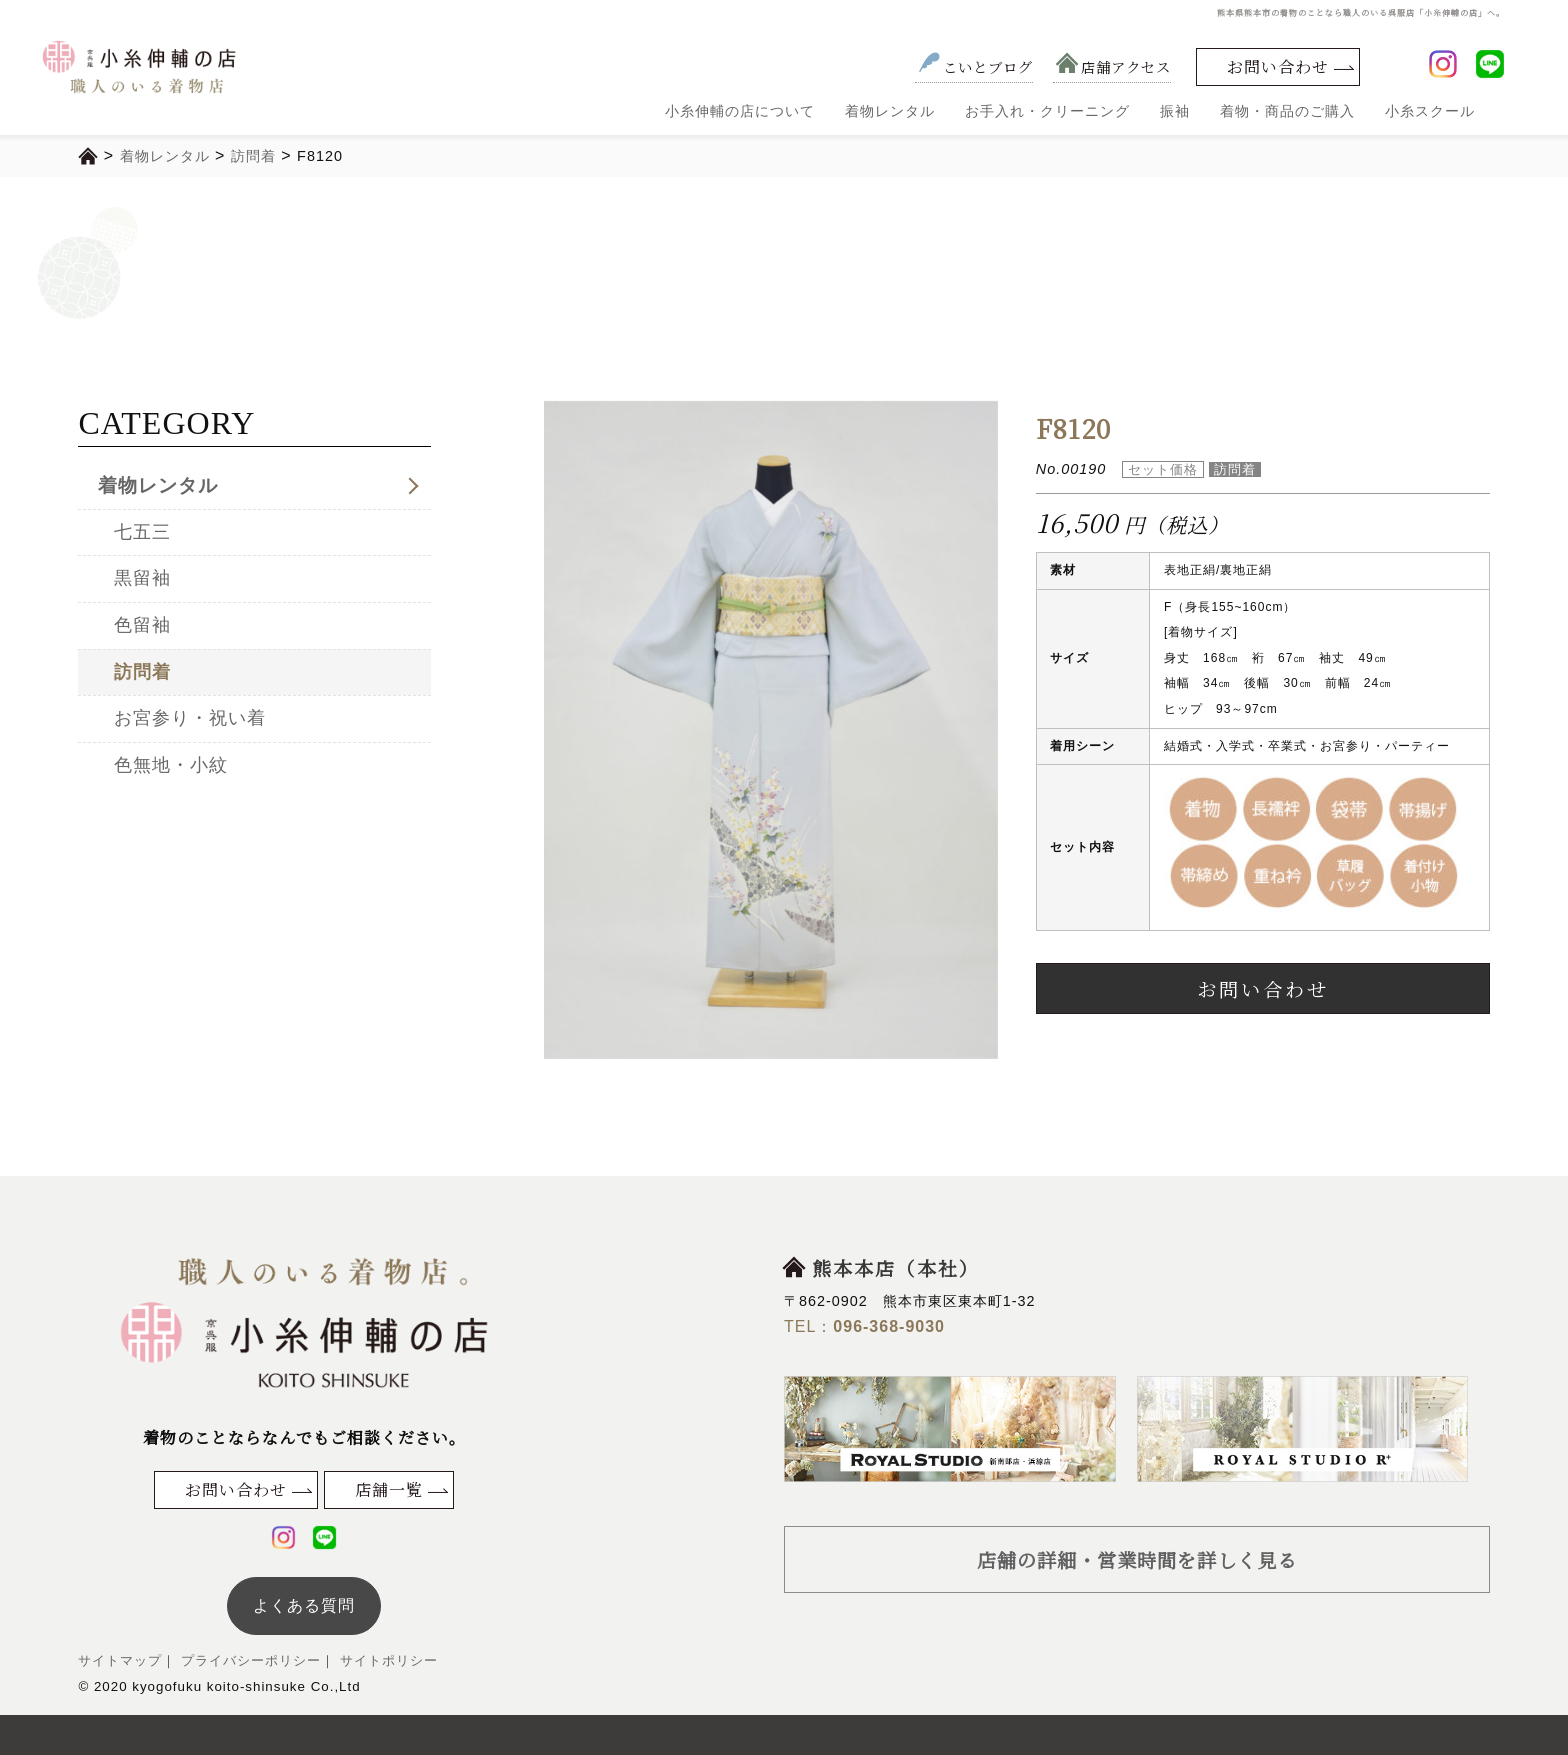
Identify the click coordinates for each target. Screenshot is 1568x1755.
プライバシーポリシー (248, 1660)
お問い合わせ (1278, 66)
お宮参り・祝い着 (190, 718)
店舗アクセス (1112, 66)
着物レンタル (890, 111)
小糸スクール (1430, 111)
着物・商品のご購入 (1287, 111)
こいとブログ (974, 66)
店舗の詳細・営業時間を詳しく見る (1137, 1559)
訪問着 (142, 672)
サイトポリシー (386, 1660)
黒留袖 (142, 578)
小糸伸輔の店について (740, 111)
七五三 (142, 532)
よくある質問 (304, 1605)
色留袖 (142, 625)
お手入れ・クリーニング (1047, 111)
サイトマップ (120, 1660)
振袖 (1175, 111)
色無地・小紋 (171, 765)
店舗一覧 (389, 1489)
